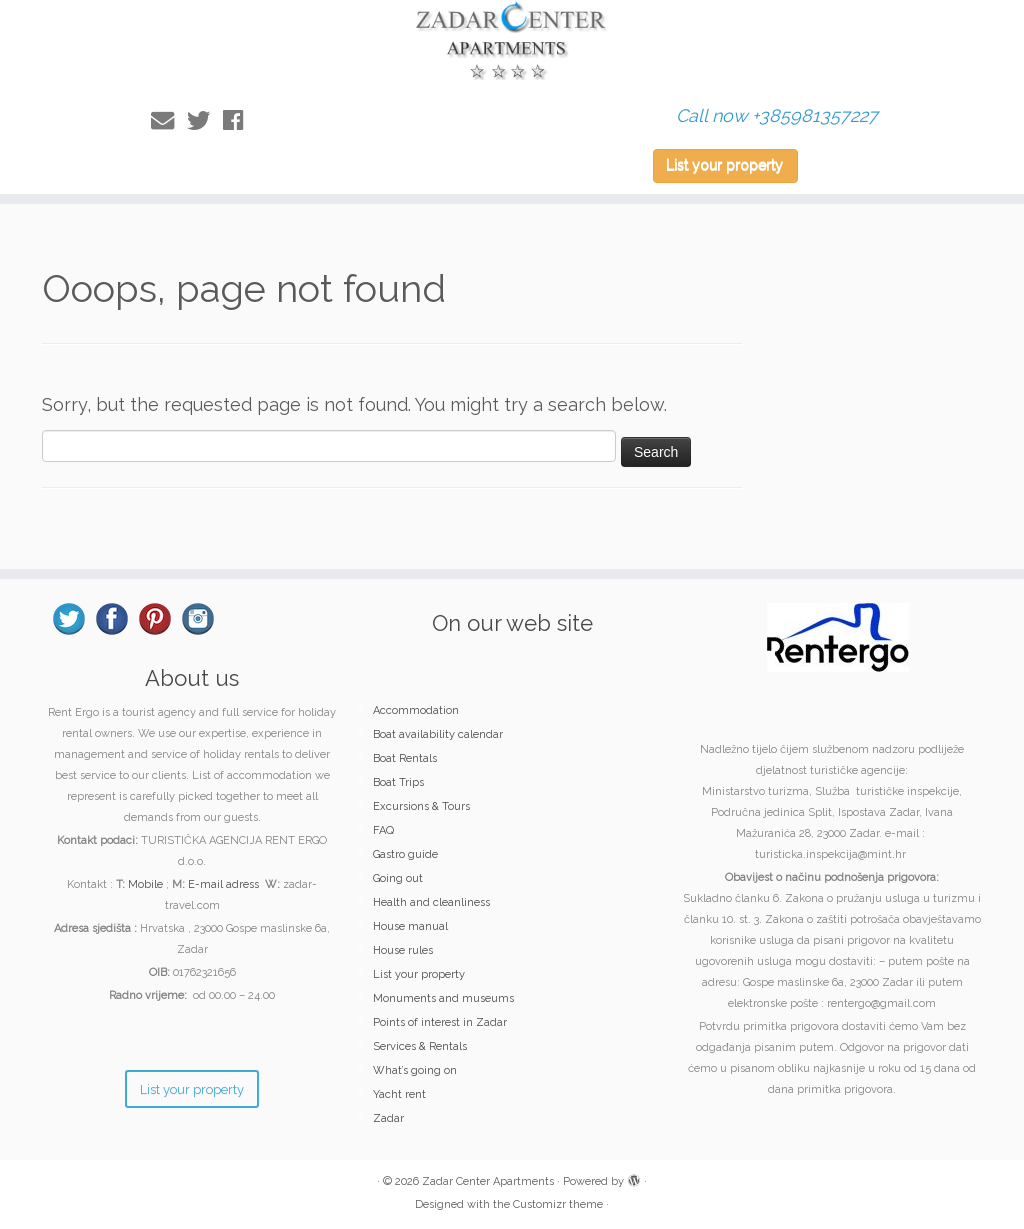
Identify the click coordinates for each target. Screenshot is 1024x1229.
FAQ (383, 830)
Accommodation (416, 710)
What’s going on (415, 1070)
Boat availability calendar (438, 734)
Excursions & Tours (421, 806)
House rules (403, 950)
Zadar (388, 1118)
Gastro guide (405, 854)
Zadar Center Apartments (488, 1181)
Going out (398, 878)
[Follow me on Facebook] (239, 120)
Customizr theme (558, 1204)
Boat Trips (398, 782)
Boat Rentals (405, 758)
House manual (410, 926)
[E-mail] (169, 120)
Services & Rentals (420, 1046)
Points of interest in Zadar (440, 1022)
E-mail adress (223, 884)
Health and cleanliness (431, 902)
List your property (724, 165)
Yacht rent (399, 1094)
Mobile (145, 884)
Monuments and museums (443, 998)
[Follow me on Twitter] (205, 120)
